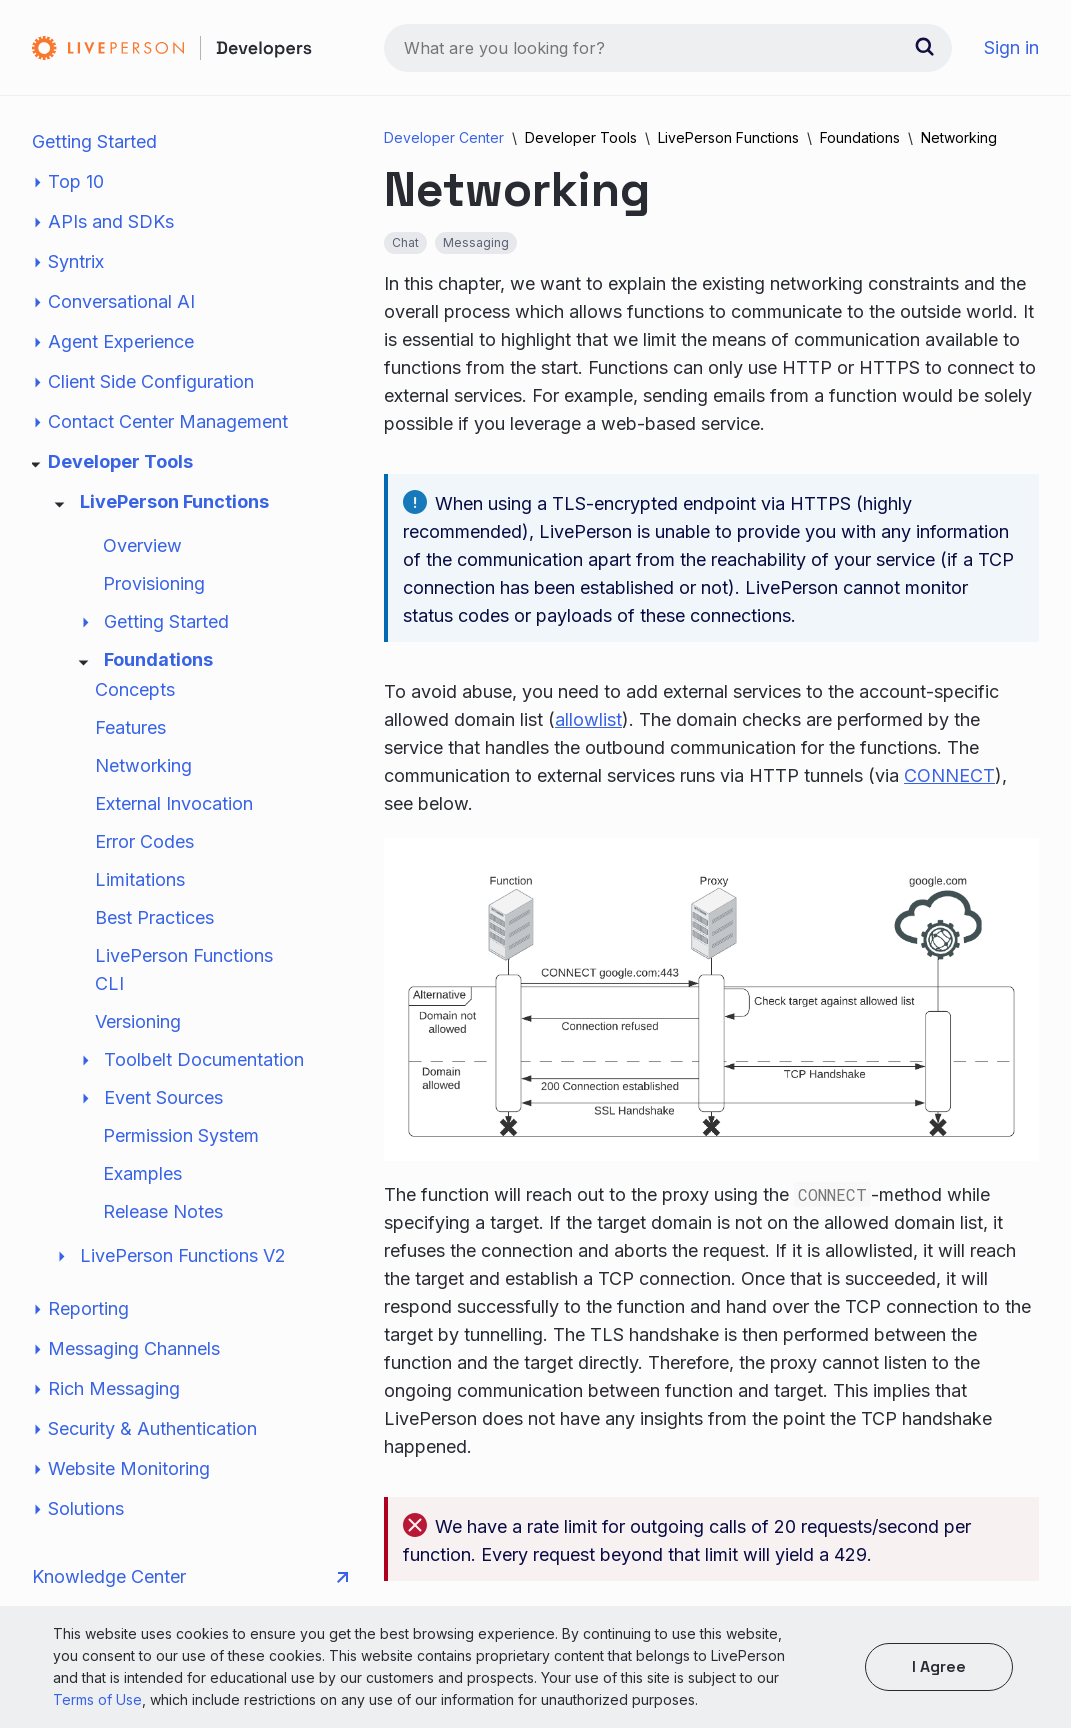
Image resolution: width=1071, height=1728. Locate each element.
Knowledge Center (190, 1577)
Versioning (138, 1021)
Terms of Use (97, 1699)
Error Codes (144, 841)
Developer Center (444, 137)
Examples (142, 1173)
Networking (143, 765)
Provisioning (154, 583)
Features (130, 727)
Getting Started (94, 141)
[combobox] (668, 48)
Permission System (181, 1135)
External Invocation (174, 803)
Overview (142, 545)
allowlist (588, 719)
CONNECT (949, 775)
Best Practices (154, 917)
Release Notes (163, 1211)
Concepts (135, 689)
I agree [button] (939, 1666)
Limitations (140, 879)
